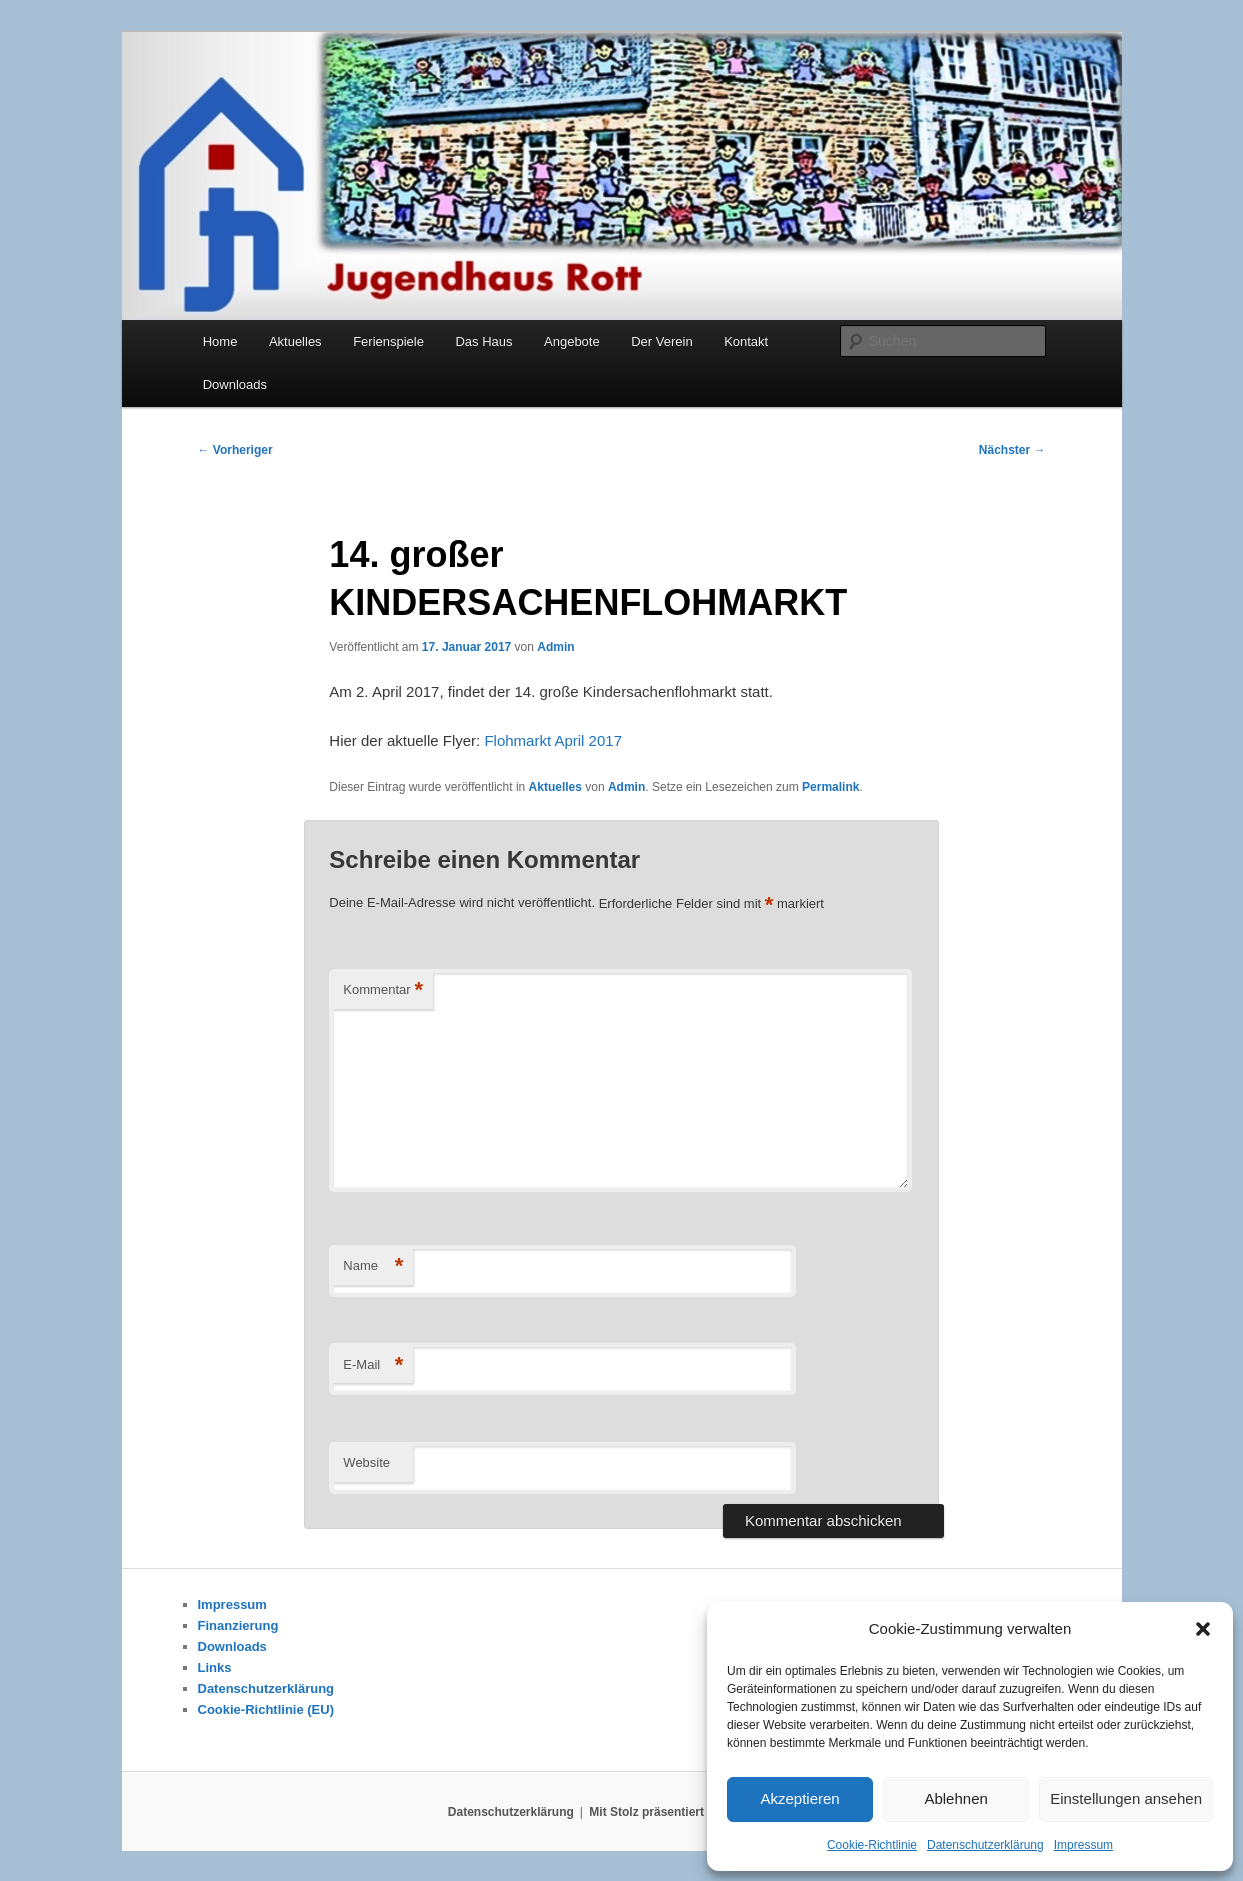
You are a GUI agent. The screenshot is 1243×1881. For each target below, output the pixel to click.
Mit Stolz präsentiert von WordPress (692, 1812)
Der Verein (661, 341)
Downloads (235, 384)
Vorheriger (235, 450)
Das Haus (483, 341)
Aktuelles (295, 341)
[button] (1203, 1629)
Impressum (1083, 1845)
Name (373, 1266)
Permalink (830, 787)
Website (366, 1462)
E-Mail (373, 1365)
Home (220, 341)
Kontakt (746, 341)
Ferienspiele (388, 341)
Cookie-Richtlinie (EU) (266, 1709)
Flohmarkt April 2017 (553, 740)
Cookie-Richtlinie (872, 1845)
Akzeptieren (799, 1798)
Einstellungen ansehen (1126, 1798)
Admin (555, 647)
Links (215, 1667)
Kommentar (383, 990)
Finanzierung (238, 1625)
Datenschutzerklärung (985, 1845)
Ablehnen (955, 1798)
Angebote (572, 341)
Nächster (1012, 450)
